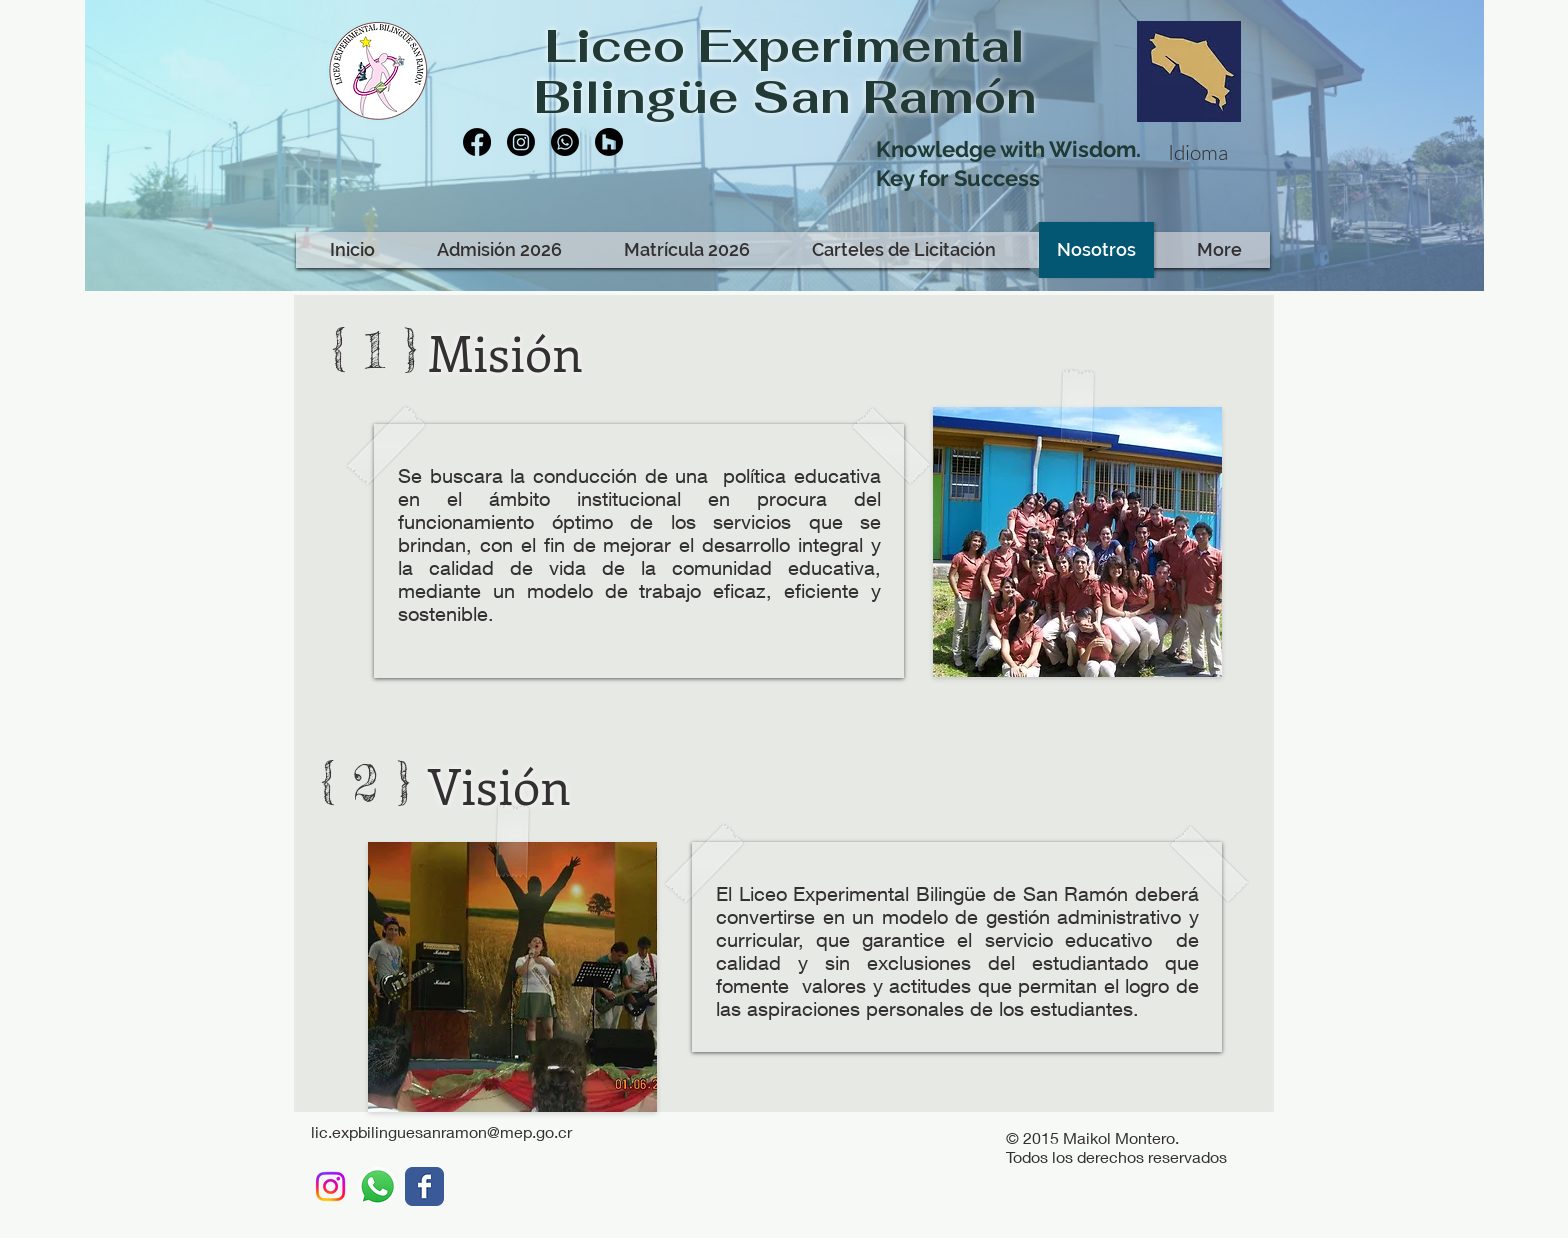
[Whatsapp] (565, 142)
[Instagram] (521, 142)
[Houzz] (609, 142)
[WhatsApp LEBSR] (377, 1186)
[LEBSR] (424, 1186)
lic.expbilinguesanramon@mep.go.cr (441, 1131)
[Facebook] (477, 142)
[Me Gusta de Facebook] (588, 208)
